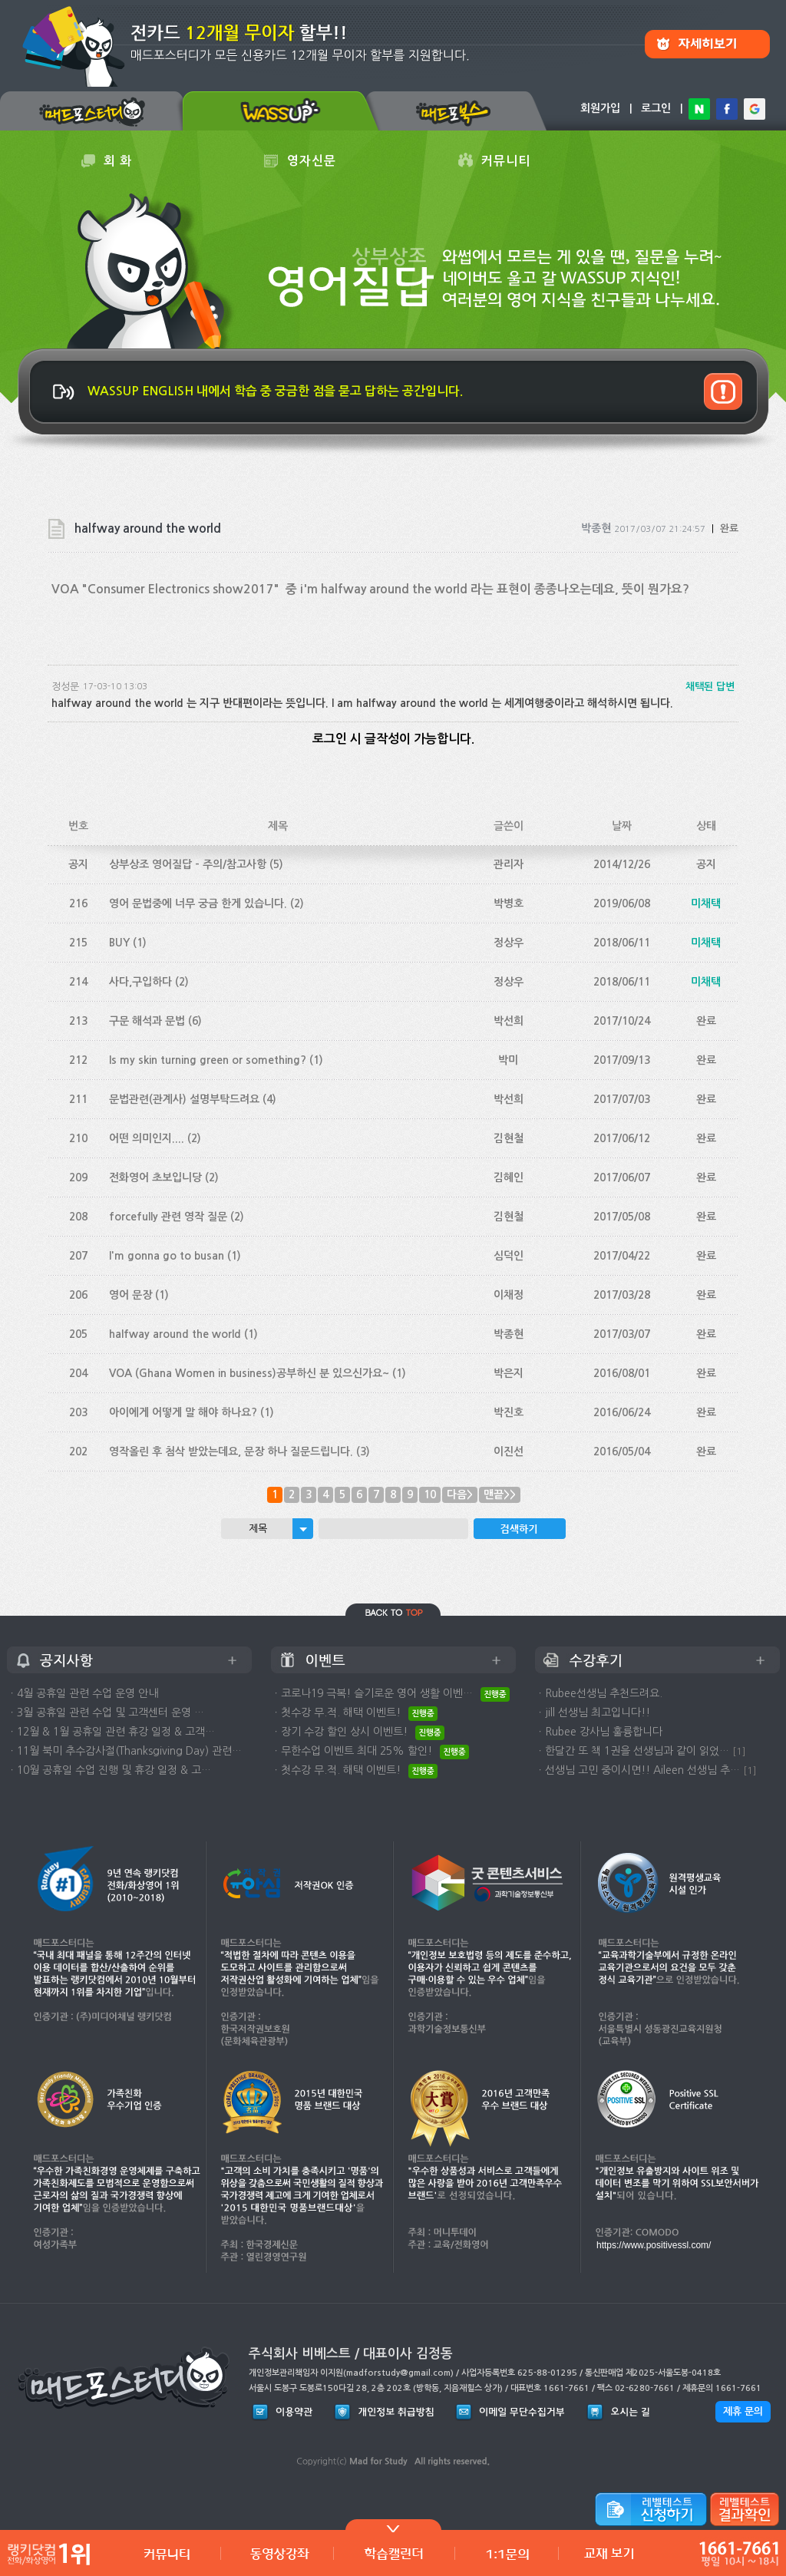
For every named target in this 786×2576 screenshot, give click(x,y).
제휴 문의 (743, 2411)
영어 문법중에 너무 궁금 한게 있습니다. (198, 903)
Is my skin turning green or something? (207, 1060)
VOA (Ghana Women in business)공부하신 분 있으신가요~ (249, 1373)
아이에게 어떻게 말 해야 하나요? (183, 1412)
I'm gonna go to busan (166, 1255)
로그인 (656, 108)
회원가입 (600, 108)
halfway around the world (175, 1334)
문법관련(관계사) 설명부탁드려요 (184, 1099)
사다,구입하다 (140, 981)
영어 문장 (130, 1295)
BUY (119, 942)
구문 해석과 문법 (147, 1021)
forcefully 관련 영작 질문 (168, 1216)
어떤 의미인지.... (146, 1138)
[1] (739, 1751)
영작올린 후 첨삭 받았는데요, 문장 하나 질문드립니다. (231, 1451)
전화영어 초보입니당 (155, 1177)
